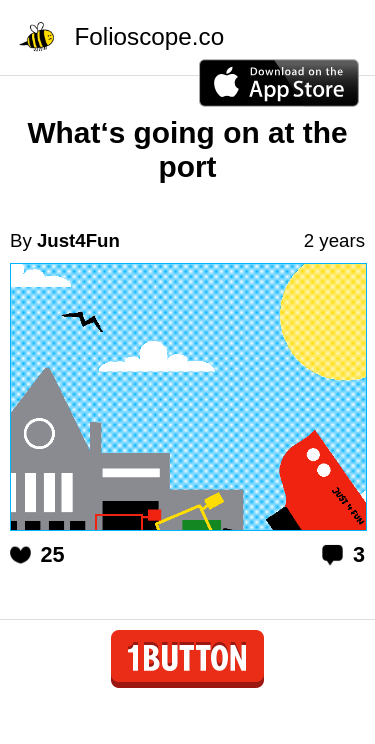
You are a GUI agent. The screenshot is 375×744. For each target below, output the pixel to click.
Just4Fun (78, 240)
